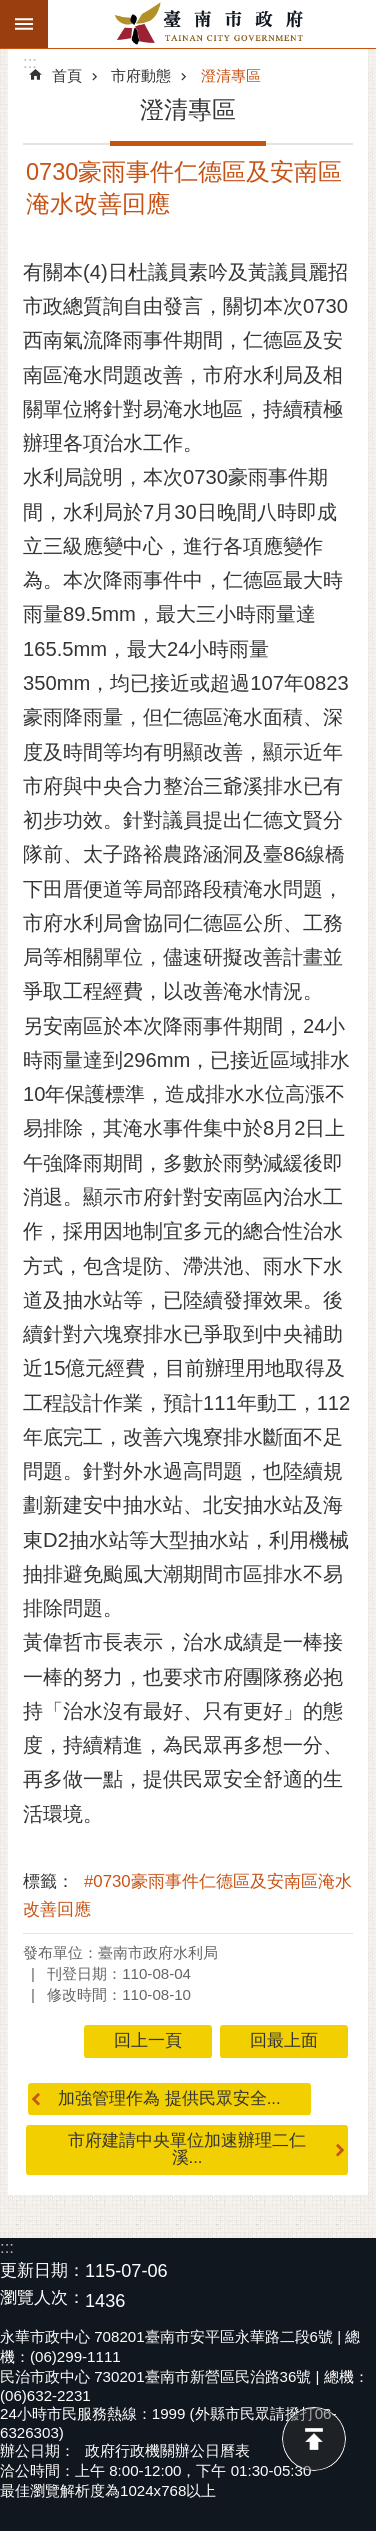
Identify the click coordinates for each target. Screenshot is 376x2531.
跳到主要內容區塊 (10, 10)
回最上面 (314, 2439)
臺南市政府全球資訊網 (212, 24)
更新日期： (42, 2270)
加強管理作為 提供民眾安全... (169, 2098)
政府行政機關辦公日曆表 (167, 2450)
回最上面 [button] (284, 2040)
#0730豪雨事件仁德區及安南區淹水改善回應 (187, 1896)
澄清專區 (231, 75)
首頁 (67, 75)
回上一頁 (148, 2040)
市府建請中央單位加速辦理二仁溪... (187, 2149)
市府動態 (141, 75)
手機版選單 (24, 24)
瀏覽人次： (42, 2298)
